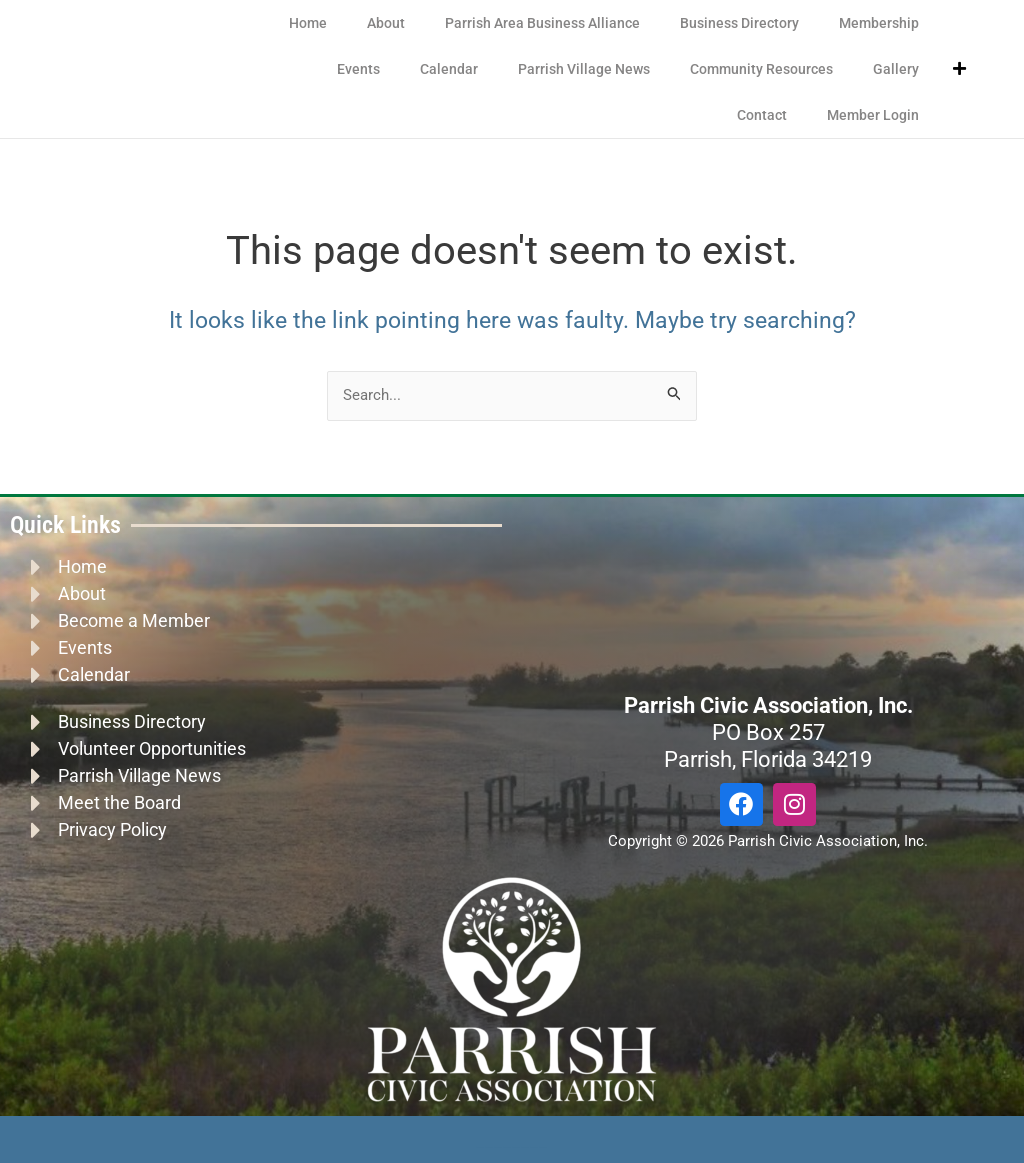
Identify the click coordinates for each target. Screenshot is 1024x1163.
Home (308, 23)
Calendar (449, 69)
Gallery (896, 69)
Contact (762, 115)
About (386, 23)
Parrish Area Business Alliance (542, 23)
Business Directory (739, 23)
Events (358, 69)
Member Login (873, 115)
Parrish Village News (584, 69)
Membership (879, 23)
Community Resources (761, 69)
